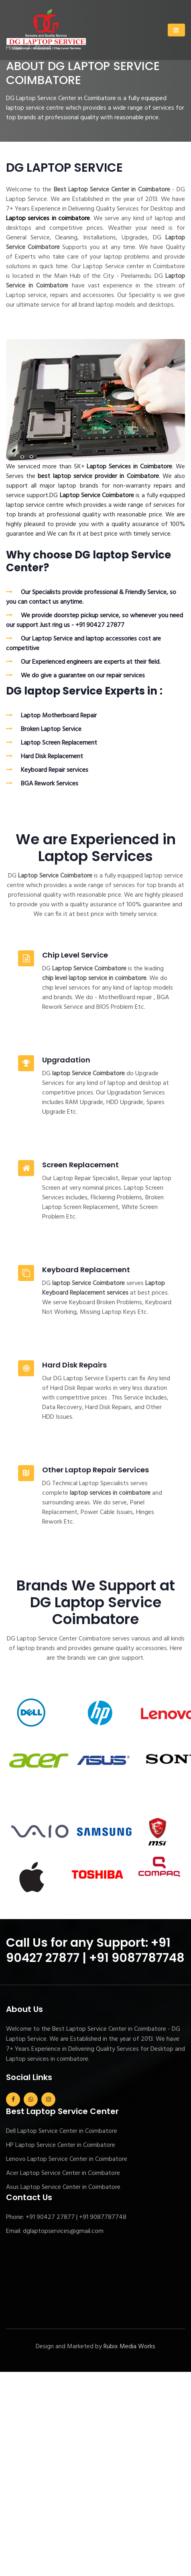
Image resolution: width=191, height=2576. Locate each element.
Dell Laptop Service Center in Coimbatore (61, 2131)
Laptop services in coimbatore (48, 218)
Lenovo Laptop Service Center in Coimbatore (66, 2159)
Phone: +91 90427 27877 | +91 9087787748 (66, 2217)
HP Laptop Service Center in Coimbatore (60, 2145)
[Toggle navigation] (176, 30)
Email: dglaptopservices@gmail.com (55, 2231)
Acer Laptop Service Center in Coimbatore (63, 2173)
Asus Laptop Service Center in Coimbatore (63, 2187)
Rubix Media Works (129, 2346)
